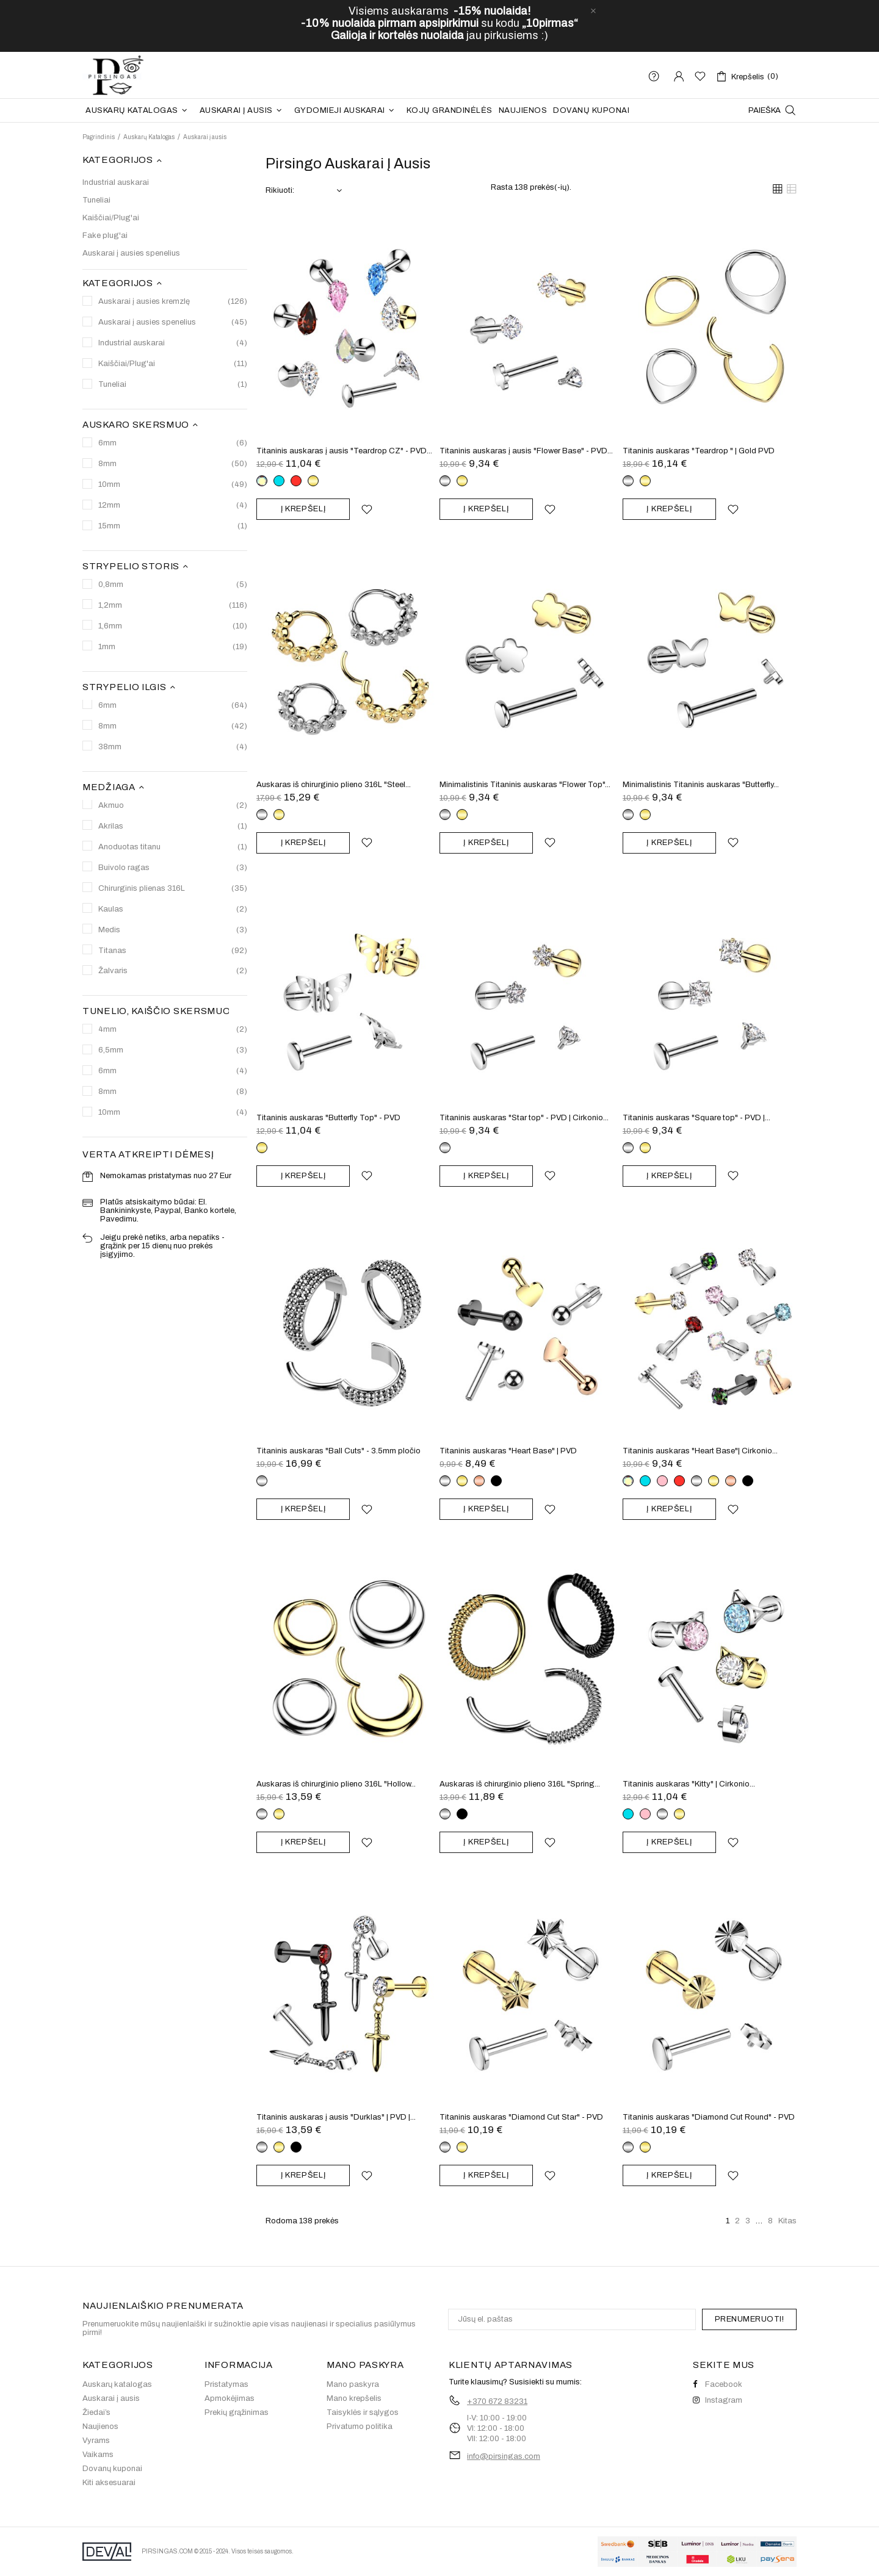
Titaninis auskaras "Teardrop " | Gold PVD (699, 451)
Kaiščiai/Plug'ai (110, 218)
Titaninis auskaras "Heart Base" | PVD (508, 1451)
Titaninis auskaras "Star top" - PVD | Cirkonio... (524, 1118)
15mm (172, 526)
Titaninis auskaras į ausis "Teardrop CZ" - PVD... (344, 451)
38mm (172, 747)
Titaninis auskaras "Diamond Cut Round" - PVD (709, 2117)
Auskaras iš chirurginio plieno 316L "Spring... (520, 1784)
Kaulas (172, 909)
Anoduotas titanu (172, 847)
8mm (172, 464)
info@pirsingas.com (503, 2456)
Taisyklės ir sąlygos (363, 2412)
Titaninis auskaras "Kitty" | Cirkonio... (689, 1784)
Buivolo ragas (172, 868)
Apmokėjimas (229, 2398)
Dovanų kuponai (112, 2468)
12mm (172, 505)
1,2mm (172, 605)
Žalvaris (172, 971)
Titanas (172, 951)
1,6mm (172, 626)
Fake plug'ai (105, 235)
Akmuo (172, 805)
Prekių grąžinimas (236, 2412)
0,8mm (172, 585)
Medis (172, 930)
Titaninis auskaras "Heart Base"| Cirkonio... (700, 1451)
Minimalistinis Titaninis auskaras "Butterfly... (701, 784)
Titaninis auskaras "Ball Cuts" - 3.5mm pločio (338, 1451)
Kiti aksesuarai (109, 2482)
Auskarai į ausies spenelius (131, 253)
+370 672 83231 (497, 2401)
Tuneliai (96, 200)
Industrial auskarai (115, 182)
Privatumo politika (359, 2426)
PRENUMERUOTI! (749, 2319)
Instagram (717, 2400)
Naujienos (100, 2426)
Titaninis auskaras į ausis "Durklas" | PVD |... (336, 2117)
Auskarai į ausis (111, 2398)
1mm (172, 647)
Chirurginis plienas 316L (172, 888)
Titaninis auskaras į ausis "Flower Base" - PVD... (526, 451)
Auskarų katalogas (117, 2384)
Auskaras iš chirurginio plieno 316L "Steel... (333, 784)
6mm (172, 443)
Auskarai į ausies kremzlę (172, 302)
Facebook (717, 2384)
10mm (172, 485)
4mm (172, 1029)
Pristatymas (226, 2384)
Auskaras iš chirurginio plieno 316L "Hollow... (336, 1784)
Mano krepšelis (354, 2398)
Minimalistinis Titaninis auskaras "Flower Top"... (525, 784)
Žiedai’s (96, 2412)
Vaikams (98, 2454)
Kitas (787, 2221)
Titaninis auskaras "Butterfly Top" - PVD (328, 1118)
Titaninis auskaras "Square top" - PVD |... (696, 1118)
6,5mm (172, 1050)
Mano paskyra (353, 2384)
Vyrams (96, 2440)
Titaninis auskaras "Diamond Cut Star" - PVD (521, 2117)
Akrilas (172, 826)
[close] (593, 11)
